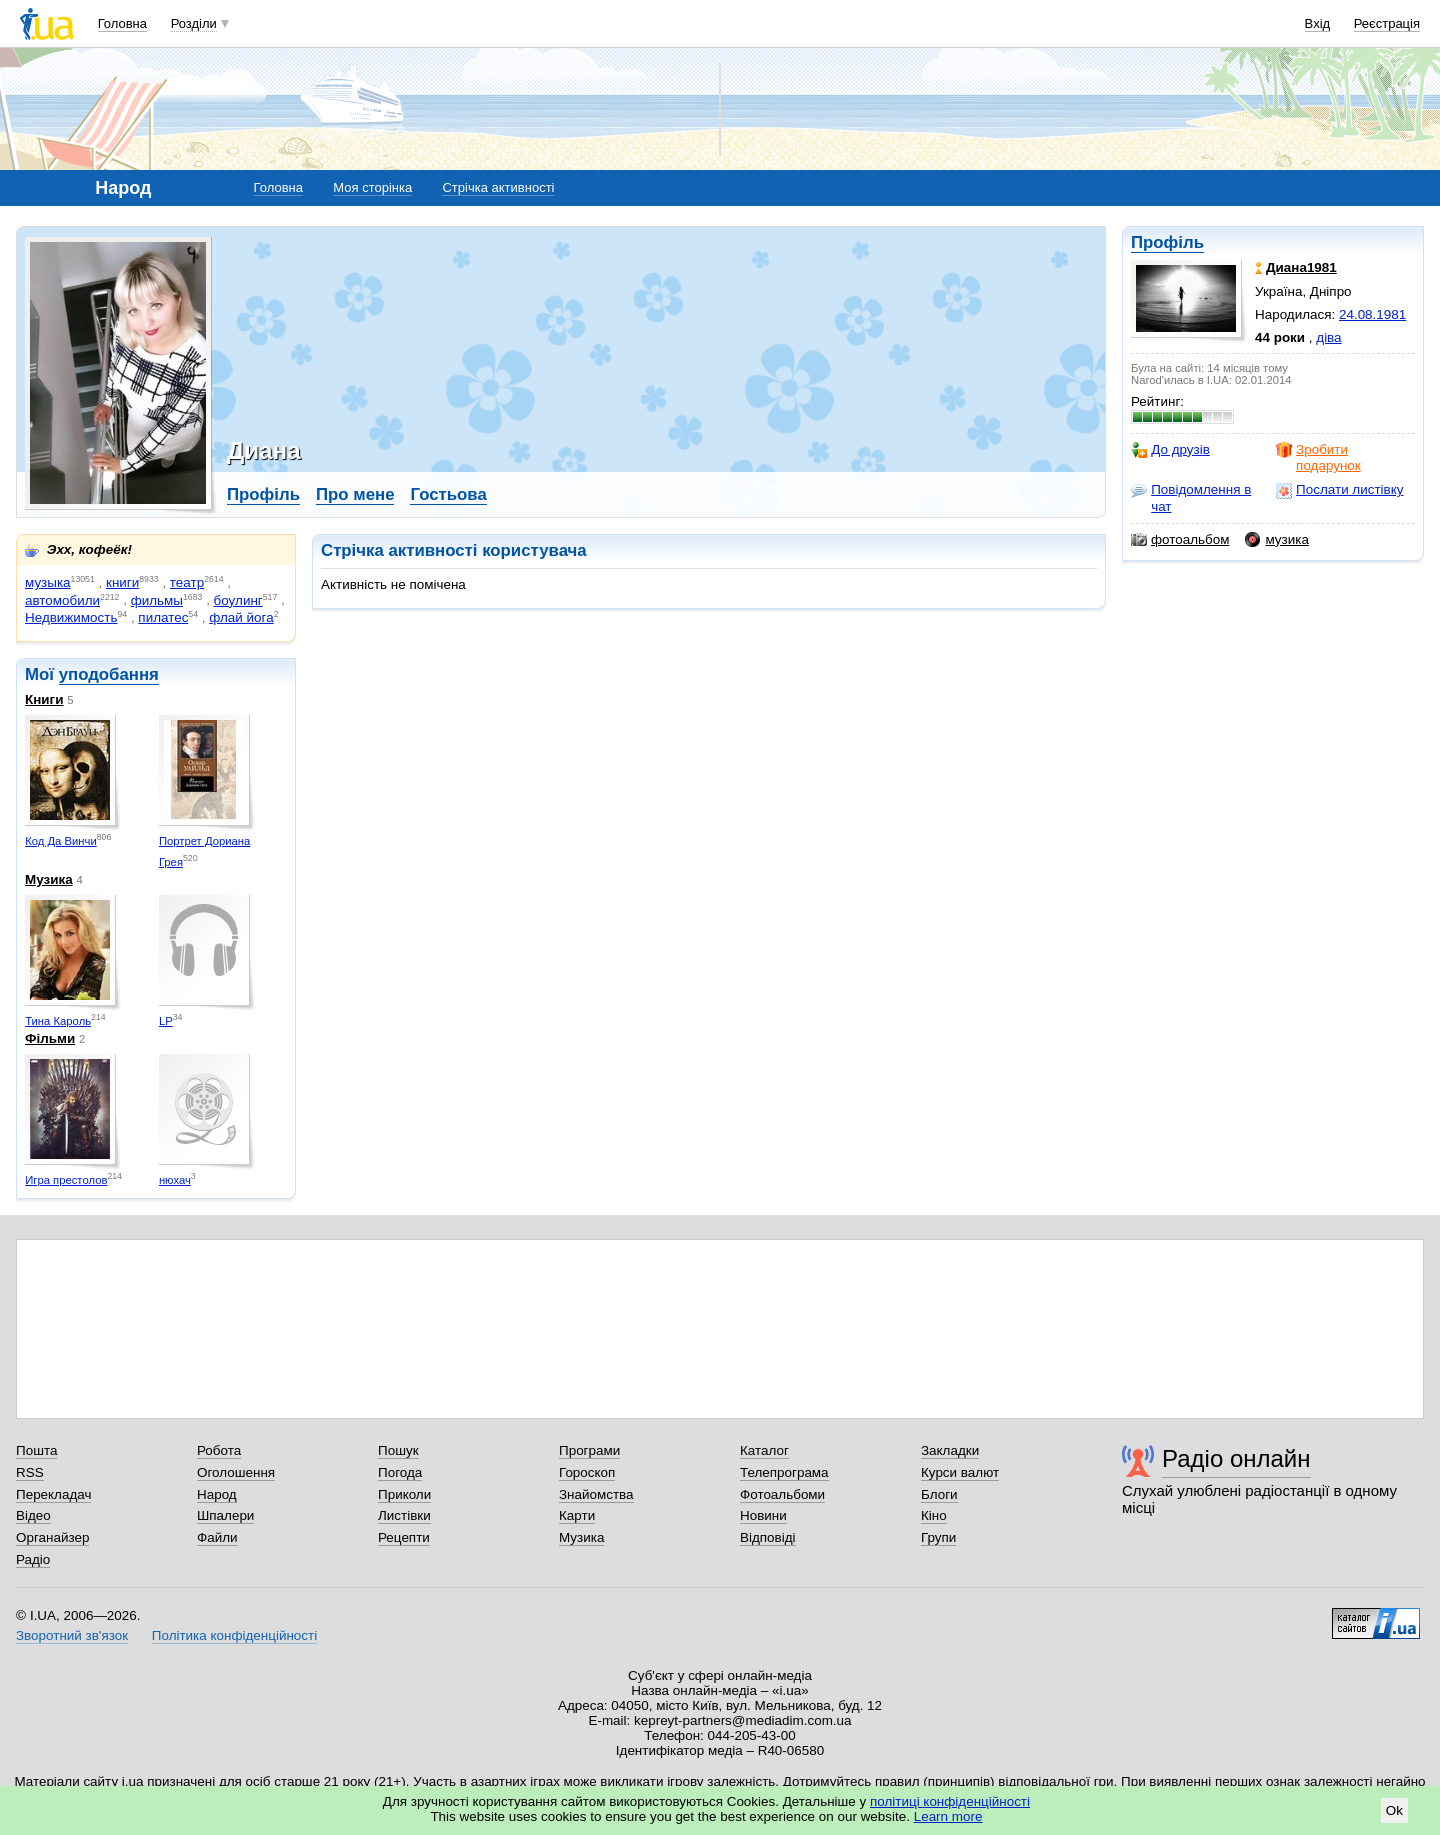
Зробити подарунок (1318, 457)
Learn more (948, 1816)
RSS (30, 1472)
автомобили (62, 600)
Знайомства (596, 1494)
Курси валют (960, 1472)
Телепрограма (784, 1472)
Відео (33, 1515)
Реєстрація (1387, 23)
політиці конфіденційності (950, 1801)
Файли (217, 1537)
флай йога (241, 617)
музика (1276, 540)
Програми (589, 1450)
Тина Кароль (58, 1021)
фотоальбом (1180, 540)
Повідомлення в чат (1191, 497)
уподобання (109, 674)
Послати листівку (1339, 490)
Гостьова (448, 494)
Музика (49, 879)
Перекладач (53, 1494)
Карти (577, 1515)
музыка (48, 582)
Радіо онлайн (1236, 1458)
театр (187, 582)
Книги (44, 699)
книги (122, 582)
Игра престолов (66, 1180)
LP (166, 1021)
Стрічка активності (498, 187)
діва (1328, 337)
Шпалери (225, 1515)
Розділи (194, 23)
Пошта (36, 1450)
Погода (400, 1472)
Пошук (398, 1450)
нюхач (175, 1180)
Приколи (404, 1494)
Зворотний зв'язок (72, 1635)
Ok (1394, 1810)
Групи (938, 1537)
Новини (763, 1515)
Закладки (950, 1450)
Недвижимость (71, 617)
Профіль (1167, 242)
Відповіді (768, 1537)
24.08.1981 (1372, 314)
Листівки (404, 1515)
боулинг (238, 600)
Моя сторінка (372, 187)
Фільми (50, 1038)
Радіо (33, 1559)
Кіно (934, 1515)
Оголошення (236, 1472)
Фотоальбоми (782, 1494)
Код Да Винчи (61, 841)
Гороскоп (587, 1472)
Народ (217, 1494)
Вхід (1318, 23)
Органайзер (52, 1537)
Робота (219, 1450)
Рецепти (404, 1537)
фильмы (157, 600)
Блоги (939, 1494)
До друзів (1170, 450)
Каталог (764, 1450)
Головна (122, 23)
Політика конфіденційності (234, 1635)
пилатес (163, 617)
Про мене (355, 494)
